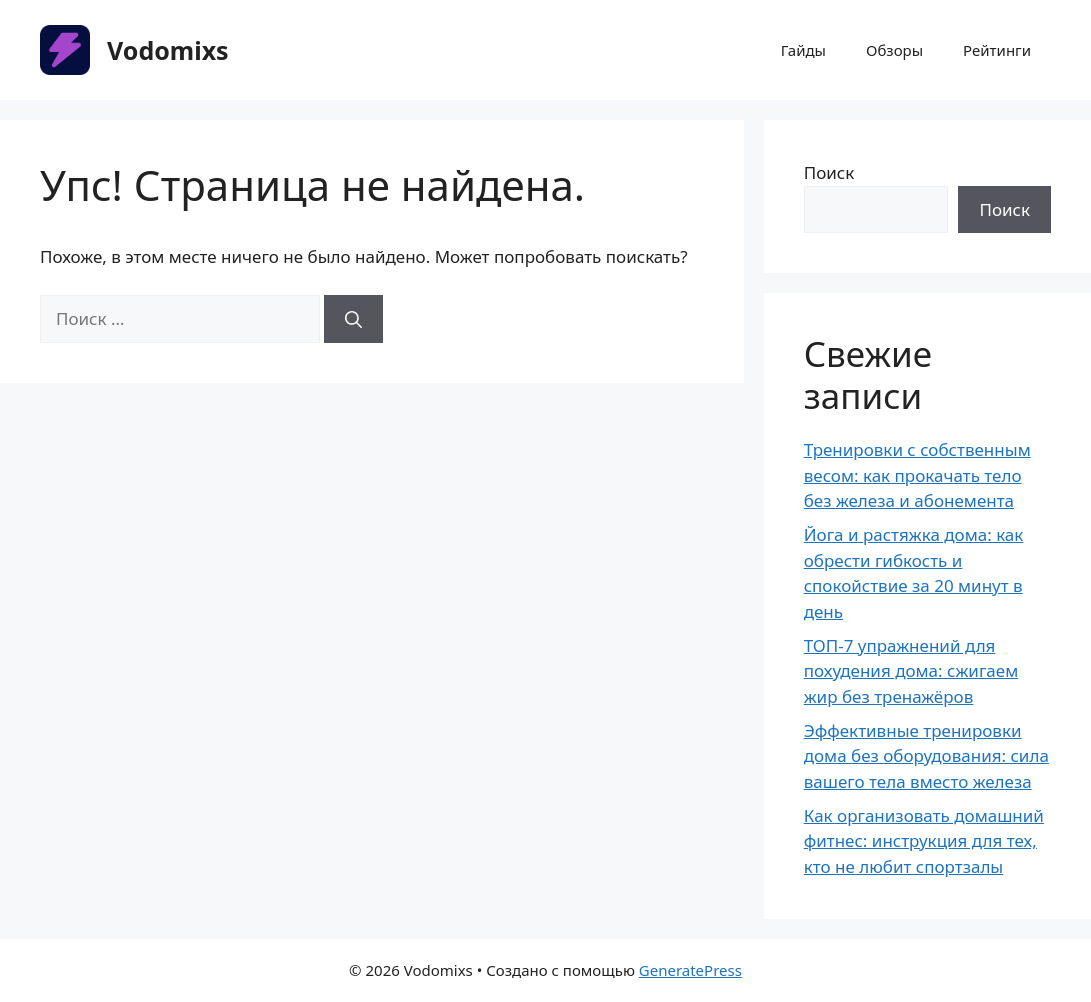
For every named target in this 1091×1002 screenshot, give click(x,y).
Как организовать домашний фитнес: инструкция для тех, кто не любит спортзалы (924, 841)
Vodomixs (168, 50)
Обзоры (894, 50)
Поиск (829, 172)
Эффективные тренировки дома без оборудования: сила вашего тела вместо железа (926, 756)
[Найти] (353, 319)
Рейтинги (997, 50)
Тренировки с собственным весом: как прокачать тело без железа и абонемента (917, 475)
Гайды (803, 50)
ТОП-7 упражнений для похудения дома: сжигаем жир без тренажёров (911, 671)
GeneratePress (690, 970)
